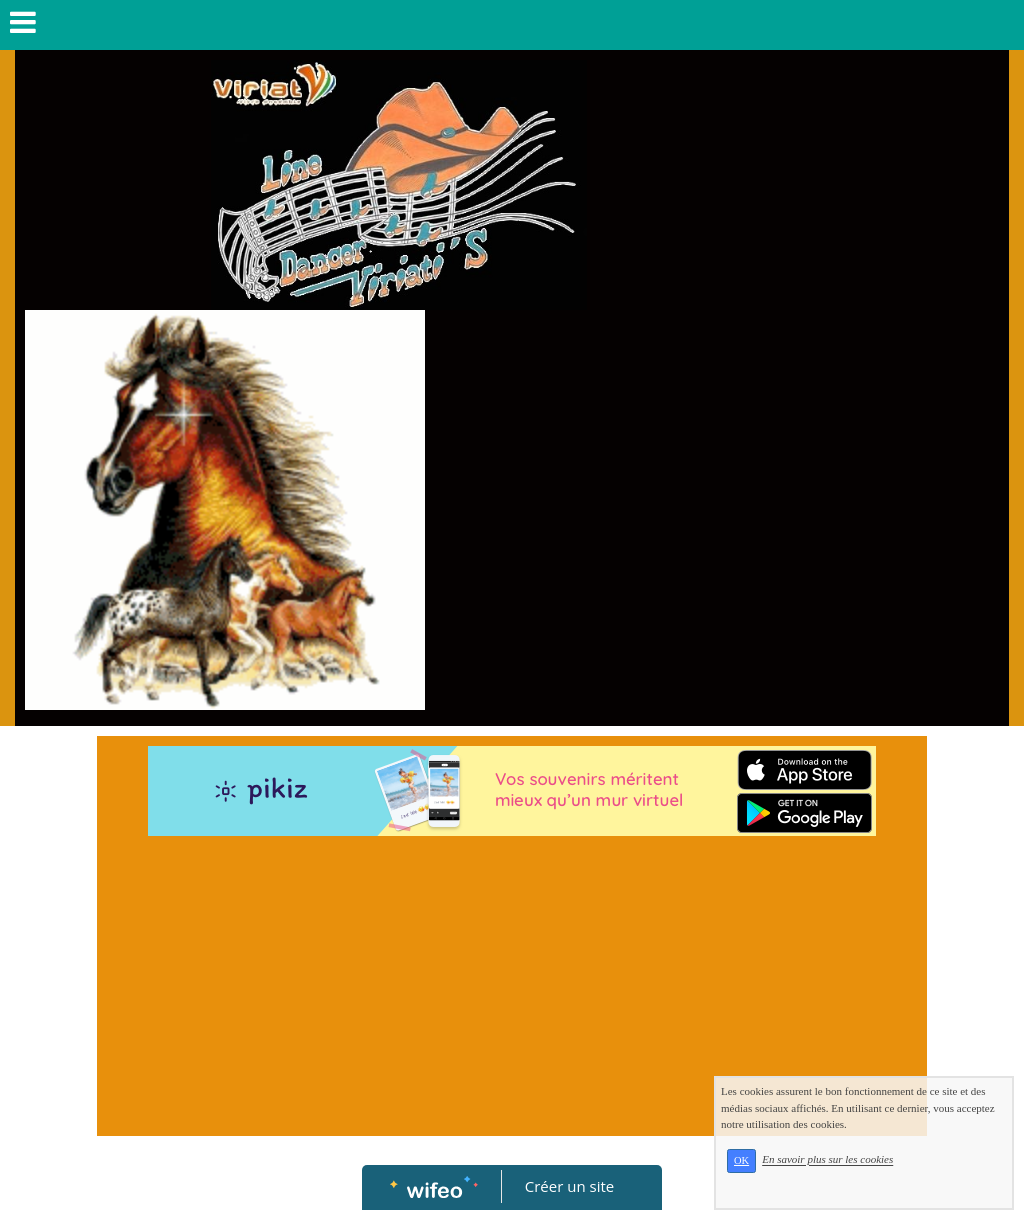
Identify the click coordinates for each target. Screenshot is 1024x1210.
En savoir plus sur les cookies (827, 1160)
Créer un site (569, 1186)
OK (741, 1160)
